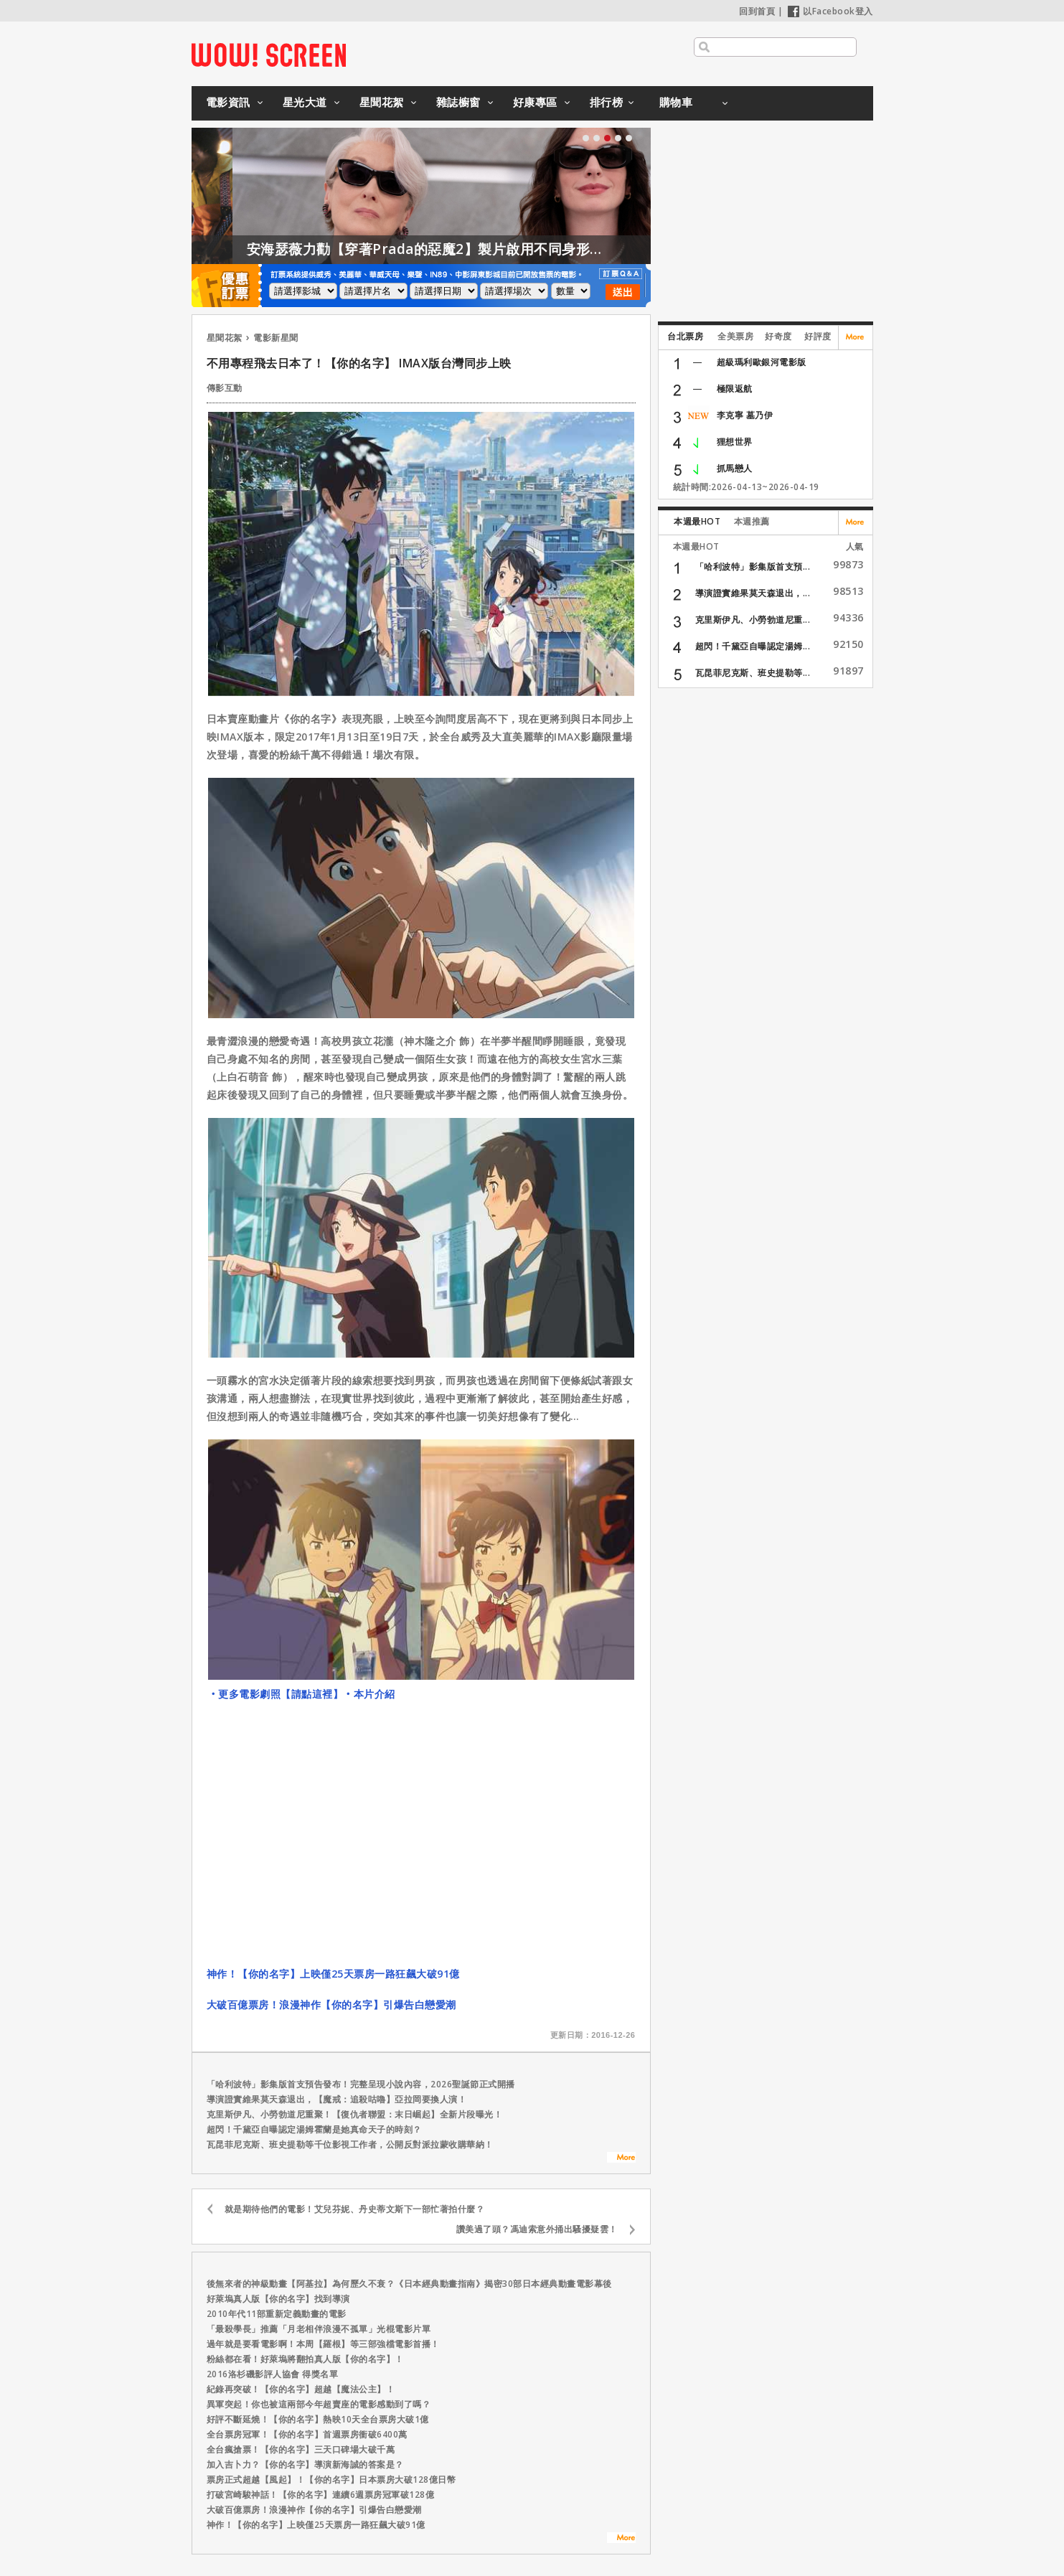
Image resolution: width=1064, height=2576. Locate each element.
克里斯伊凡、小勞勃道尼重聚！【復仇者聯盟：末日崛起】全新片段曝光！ (355, 2114)
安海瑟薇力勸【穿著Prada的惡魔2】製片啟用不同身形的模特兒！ (498, 249)
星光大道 (305, 102)
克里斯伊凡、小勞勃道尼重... (753, 620)
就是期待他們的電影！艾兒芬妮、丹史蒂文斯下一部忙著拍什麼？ (355, 2209)
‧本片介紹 (369, 1694)
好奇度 (778, 336)
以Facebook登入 (830, 11)
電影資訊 (228, 102)
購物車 (676, 102)
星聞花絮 (381, 102)
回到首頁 (757, 11)
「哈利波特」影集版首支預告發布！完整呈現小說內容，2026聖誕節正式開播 (361, 2084)
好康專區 (535, 102)
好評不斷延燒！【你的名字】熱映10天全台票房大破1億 (318, 2419)
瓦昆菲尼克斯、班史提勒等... (753, 673)
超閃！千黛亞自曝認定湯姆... (753, 646)
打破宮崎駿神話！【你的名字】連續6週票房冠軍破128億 (321, 2494)
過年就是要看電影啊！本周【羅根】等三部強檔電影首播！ (323, 2344)
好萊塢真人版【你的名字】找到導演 (278, 2299)
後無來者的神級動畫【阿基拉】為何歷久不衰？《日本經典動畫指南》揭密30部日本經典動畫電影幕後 (409, 2283)
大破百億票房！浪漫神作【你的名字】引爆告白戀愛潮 (331, 2004)
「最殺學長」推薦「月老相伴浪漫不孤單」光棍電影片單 (319, 2329)
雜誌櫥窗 (458, 102)
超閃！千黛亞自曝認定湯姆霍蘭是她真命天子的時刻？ (314, 2129)
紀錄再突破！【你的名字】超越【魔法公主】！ (301, 2389)
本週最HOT (697, 521)
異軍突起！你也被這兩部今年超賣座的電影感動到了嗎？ (319, 2404)
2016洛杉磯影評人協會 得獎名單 (273, 2374)
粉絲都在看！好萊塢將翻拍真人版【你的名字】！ (305, 2359)
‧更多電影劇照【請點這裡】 (276, 1694)
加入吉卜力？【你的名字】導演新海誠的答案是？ (305, 2464)
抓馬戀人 (735, 468)
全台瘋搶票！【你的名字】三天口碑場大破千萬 (301, 2449)
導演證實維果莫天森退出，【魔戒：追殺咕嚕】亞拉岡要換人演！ (337, 2099)
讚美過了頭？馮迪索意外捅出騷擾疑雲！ (537, 2229)
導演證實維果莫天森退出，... (753, 593)
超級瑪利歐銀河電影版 (761, 362)
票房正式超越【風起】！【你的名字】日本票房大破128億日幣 (331, 2479)
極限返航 (735, 388)
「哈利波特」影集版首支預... (753, 566)
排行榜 (606, 102)
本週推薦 (752, 521)
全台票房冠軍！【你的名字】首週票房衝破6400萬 (307, 2434)
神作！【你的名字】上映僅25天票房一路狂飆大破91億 (333, 1973)
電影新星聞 (275, 338)
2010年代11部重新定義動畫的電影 (277, 2314)
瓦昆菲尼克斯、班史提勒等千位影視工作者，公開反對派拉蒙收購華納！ (350, 2144)
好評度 (818, 336)
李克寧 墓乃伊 (745, 415)
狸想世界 (735, 442)
